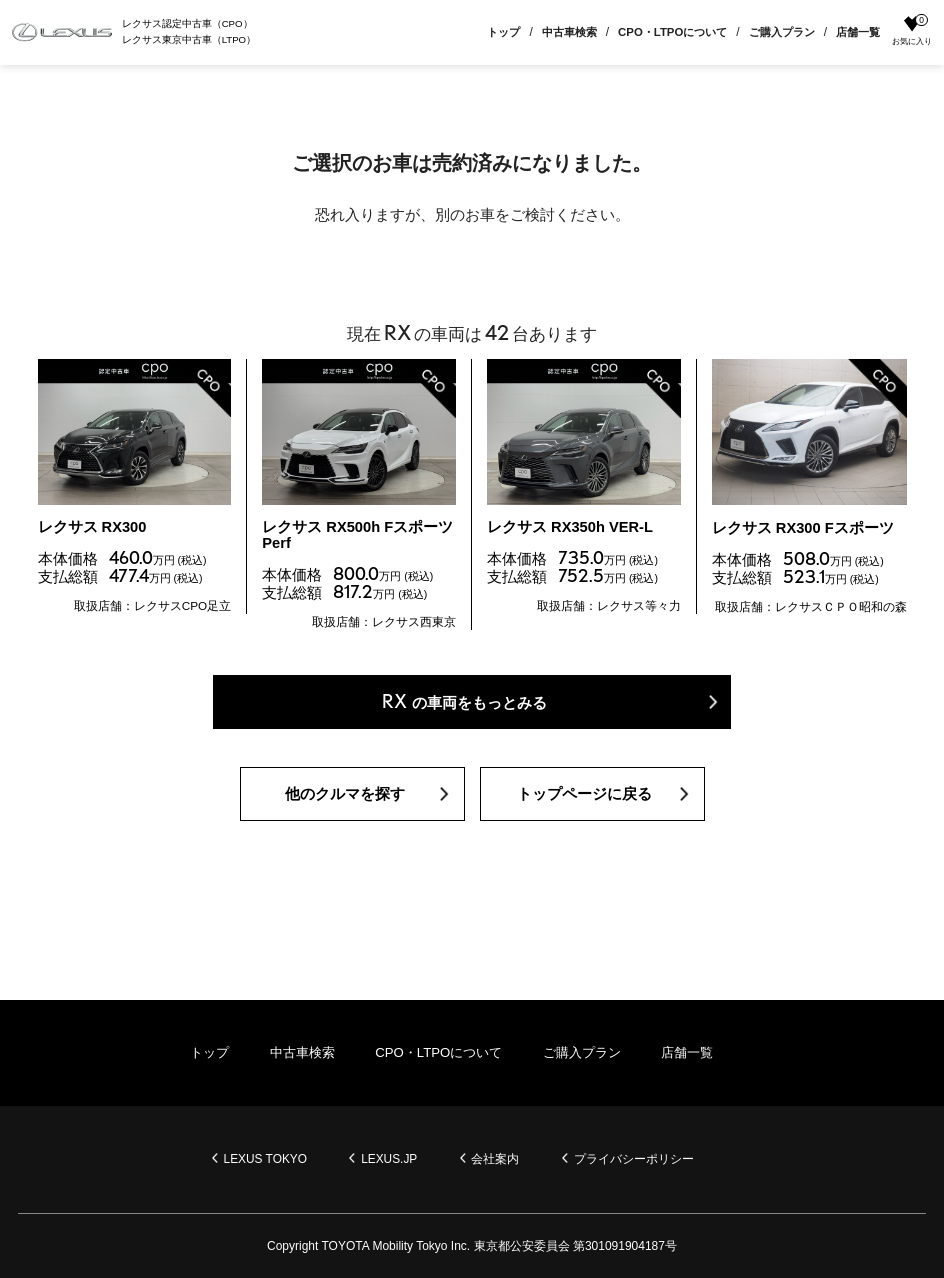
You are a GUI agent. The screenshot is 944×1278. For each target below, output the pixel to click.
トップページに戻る (584, 798)
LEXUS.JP (389, 1159)
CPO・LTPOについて (672, 32)
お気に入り (912, 31)
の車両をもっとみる (465, 705)
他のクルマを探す (345, 798)
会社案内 (497, 1159)
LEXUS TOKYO (264, 1159)
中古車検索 (569, 32)
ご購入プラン (782, 32)
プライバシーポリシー (636, 1159)
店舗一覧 (858, 32)
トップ (503, 32)
